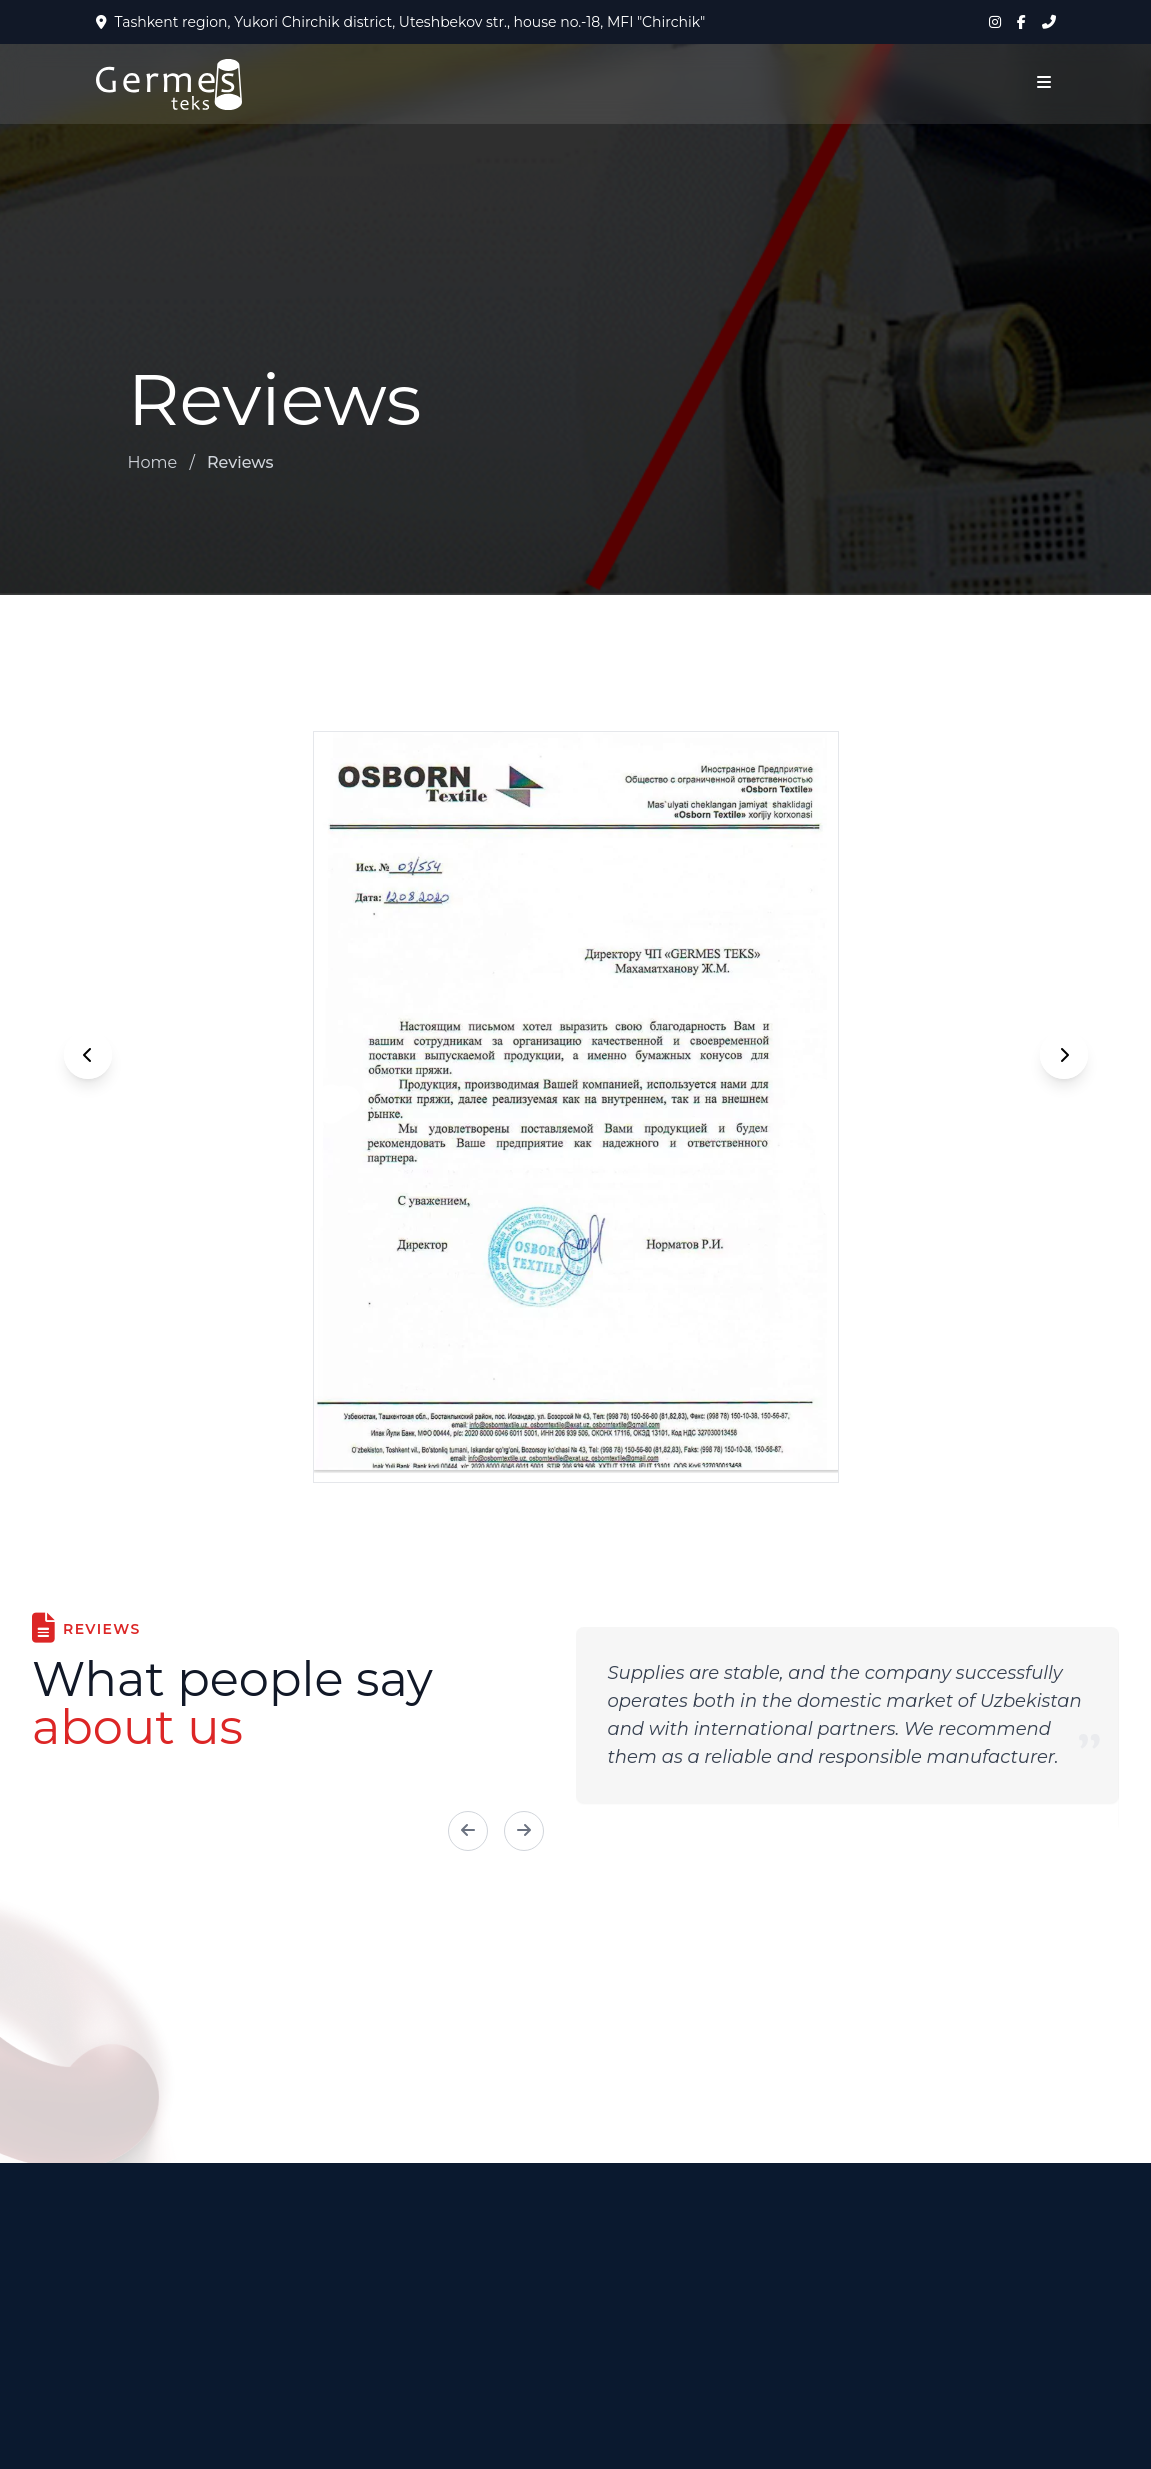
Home (153, 462)
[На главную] (169, 84)
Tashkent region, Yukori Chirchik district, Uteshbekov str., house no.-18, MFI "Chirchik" (401, 22)
